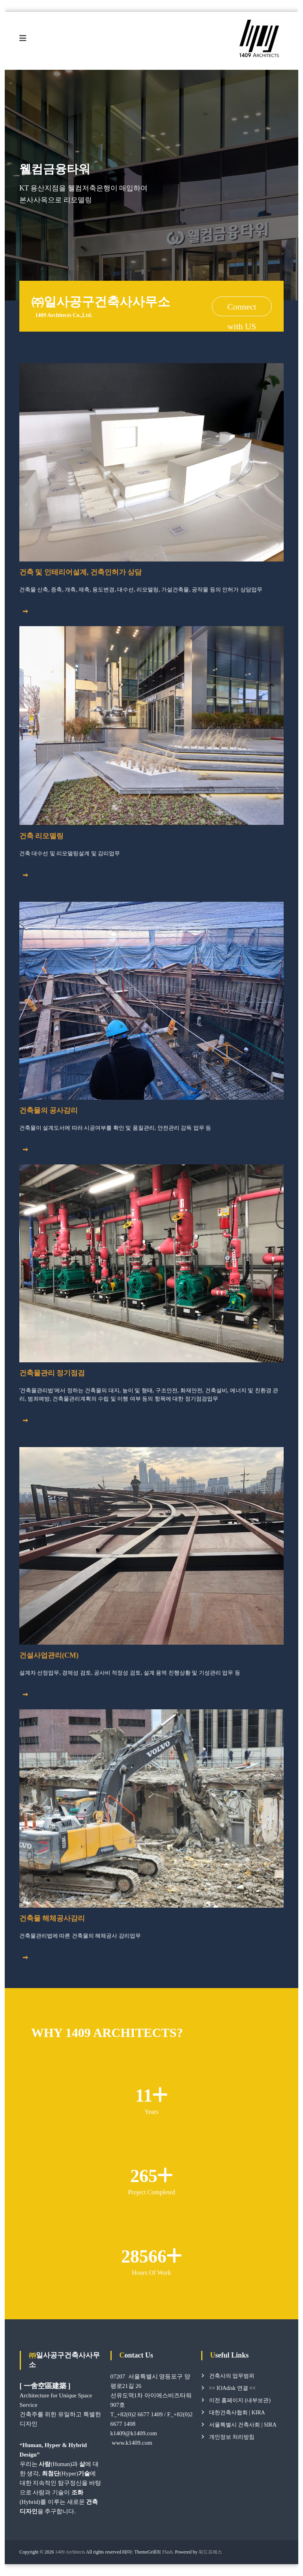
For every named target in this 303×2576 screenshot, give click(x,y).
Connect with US (241, 309)
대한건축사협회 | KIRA (237, 2413)
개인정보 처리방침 (232, 2437)
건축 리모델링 (41, 836)
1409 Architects (70, 2552)
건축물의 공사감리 (48, 1110)
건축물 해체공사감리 (52, 1918)
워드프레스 (210, 2552)
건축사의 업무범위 (232, 2376)
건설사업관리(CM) (49, 1655)
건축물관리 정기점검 (52, 1373)
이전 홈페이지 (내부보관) (240, 2400)
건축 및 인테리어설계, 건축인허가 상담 (80, 572)
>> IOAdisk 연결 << (232, 2388)
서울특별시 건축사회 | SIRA (243, 2425)
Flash (167, 2552)
